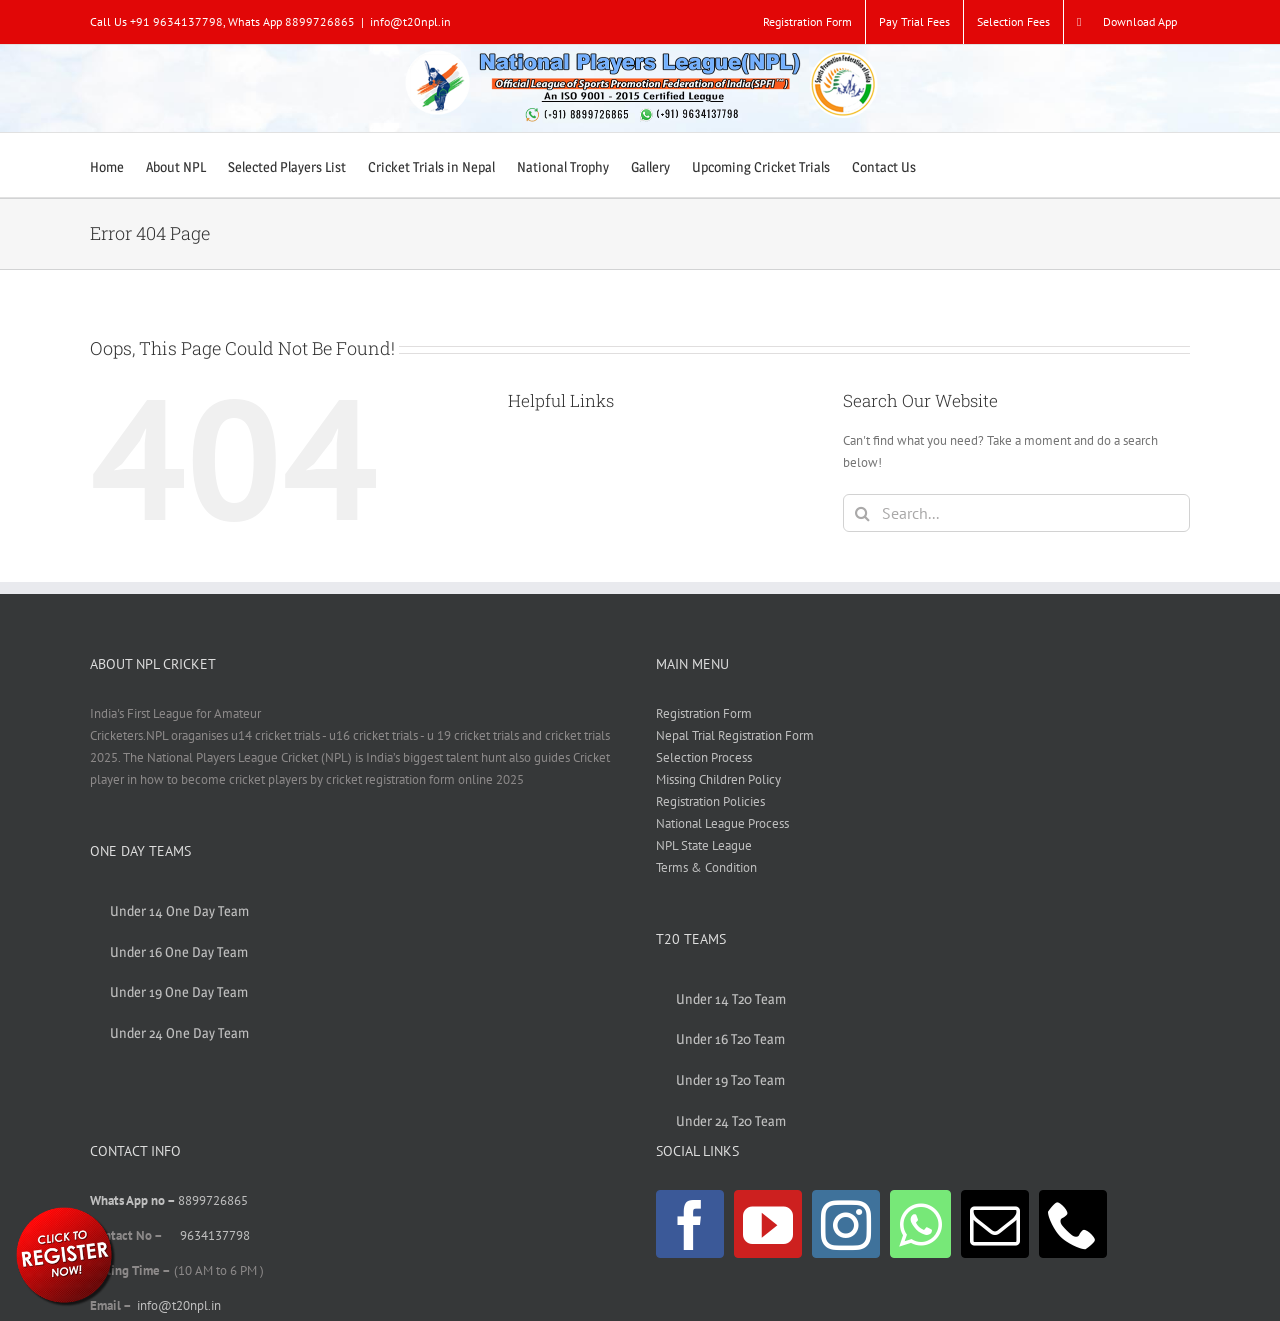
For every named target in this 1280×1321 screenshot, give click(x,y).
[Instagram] (846, 1224)
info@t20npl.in (410, 21)
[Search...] (1016, 513)
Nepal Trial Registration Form (735, 735)
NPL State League (704, 845)
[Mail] (995, 1224)
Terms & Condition (706, 867)
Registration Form (704, 713)
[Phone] (1073, 1224)
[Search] (862, 513)
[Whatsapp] (920, 1224)
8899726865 (213, 1200)
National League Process (722, 823)
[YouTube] (768, 1224)
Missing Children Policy (718, 779)
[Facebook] (690, 1224)
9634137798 (215, 1235)
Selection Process (704, 757)
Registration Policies (710, 801)
